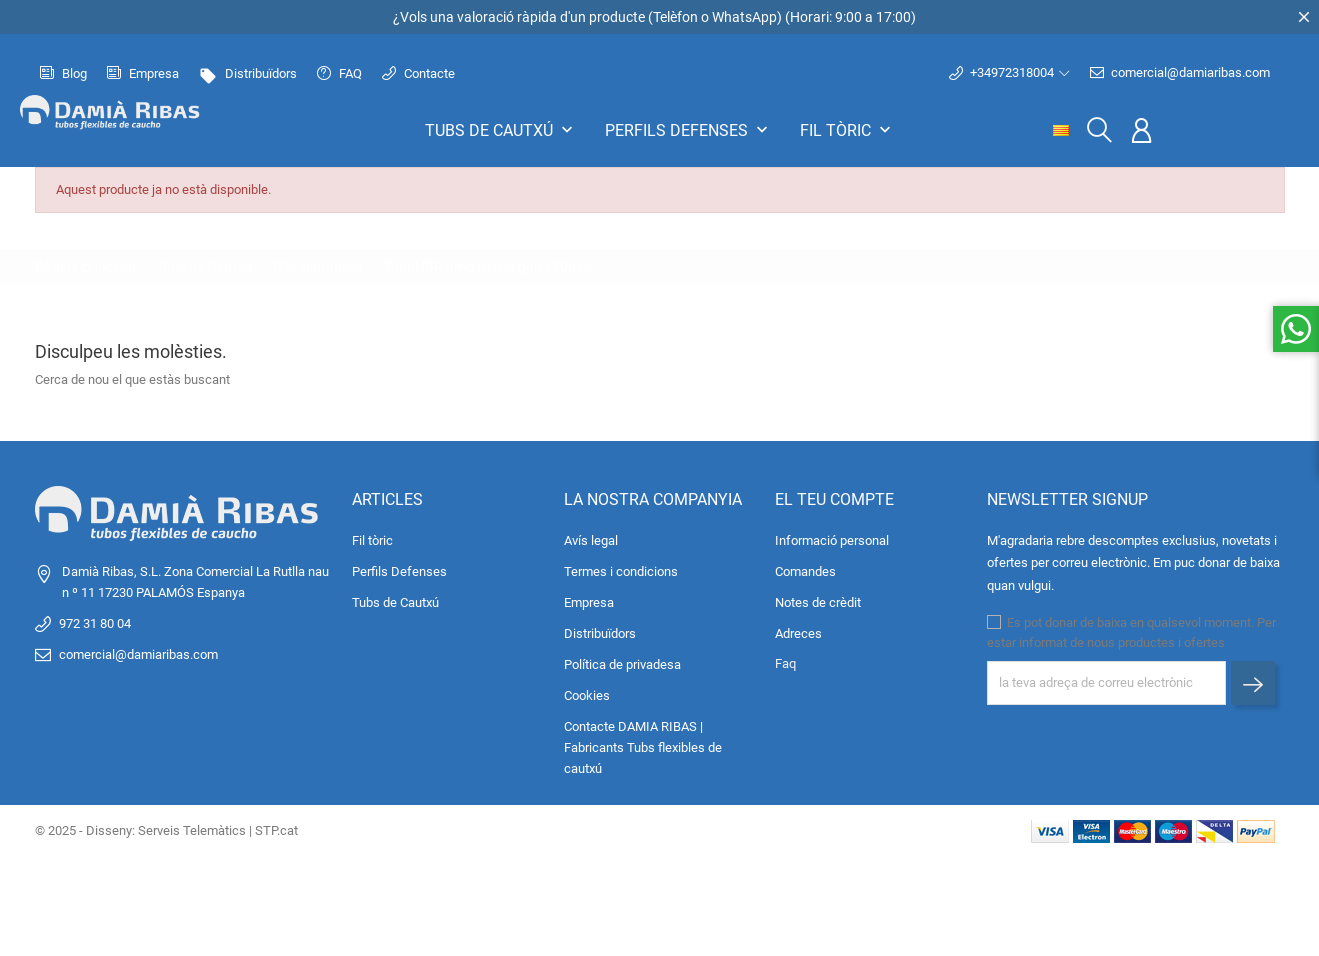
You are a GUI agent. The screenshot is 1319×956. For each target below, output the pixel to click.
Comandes (805, 571)
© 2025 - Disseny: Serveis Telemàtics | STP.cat (166, 830)
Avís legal (591, 540)
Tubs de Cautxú (501, 130)
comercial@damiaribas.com (1180, 73)
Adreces (798, 633)
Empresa (143, 73)
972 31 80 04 (95, 623)
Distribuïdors (248, 73)
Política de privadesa (622, 664)
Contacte (418, 73)
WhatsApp (744, 17)
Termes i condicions (621, 571)
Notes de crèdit (818, 602)
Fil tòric (847, 130)
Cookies (587, 695)
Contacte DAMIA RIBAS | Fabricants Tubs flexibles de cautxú (643, 747)
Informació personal (832, 540)
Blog (63, 73)
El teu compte (834, 499)
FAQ (339, 73)
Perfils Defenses (688, 130)
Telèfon (675, 17)
